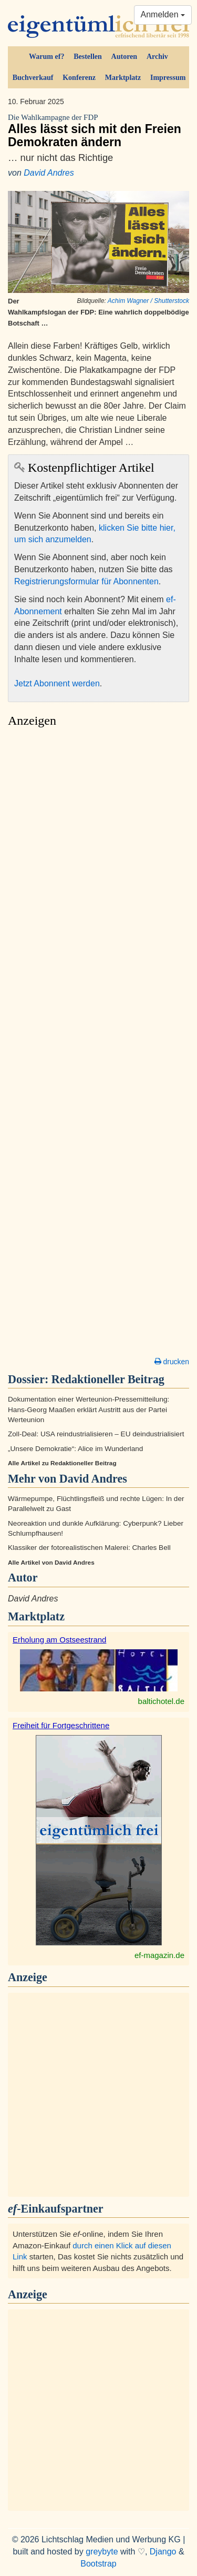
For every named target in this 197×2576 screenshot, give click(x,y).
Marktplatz (123, 78)
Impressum (167, 78)
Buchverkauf (33, 78)
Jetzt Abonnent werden (57, 683)
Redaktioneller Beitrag (107, 1379)
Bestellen (88, 56)
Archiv (157, 56)
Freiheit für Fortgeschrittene (61, 1725)
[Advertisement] (98, 1045)
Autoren (124, 56)
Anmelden (163, 14)
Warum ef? (46, 56)
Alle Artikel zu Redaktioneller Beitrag (62, 1463)
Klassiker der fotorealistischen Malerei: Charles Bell (89, 1547)
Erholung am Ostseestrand (59, 1639)
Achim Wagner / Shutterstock (148, 301)
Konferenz (79, 78)
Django (163, 2551)
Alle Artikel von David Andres (51, 1562)
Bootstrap (98, 2563)
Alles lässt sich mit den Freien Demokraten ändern (98, 131)
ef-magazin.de (159, 1955)
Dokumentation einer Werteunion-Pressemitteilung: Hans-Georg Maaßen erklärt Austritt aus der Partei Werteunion (88, 1409)
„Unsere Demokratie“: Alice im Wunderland (75, 1449)
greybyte (102, 2551)
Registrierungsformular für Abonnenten (86, 581)
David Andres (49, 172)
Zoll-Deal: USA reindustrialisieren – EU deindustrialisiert (96, 1434)
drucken (171, 1361)
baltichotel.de (161, 1701)
